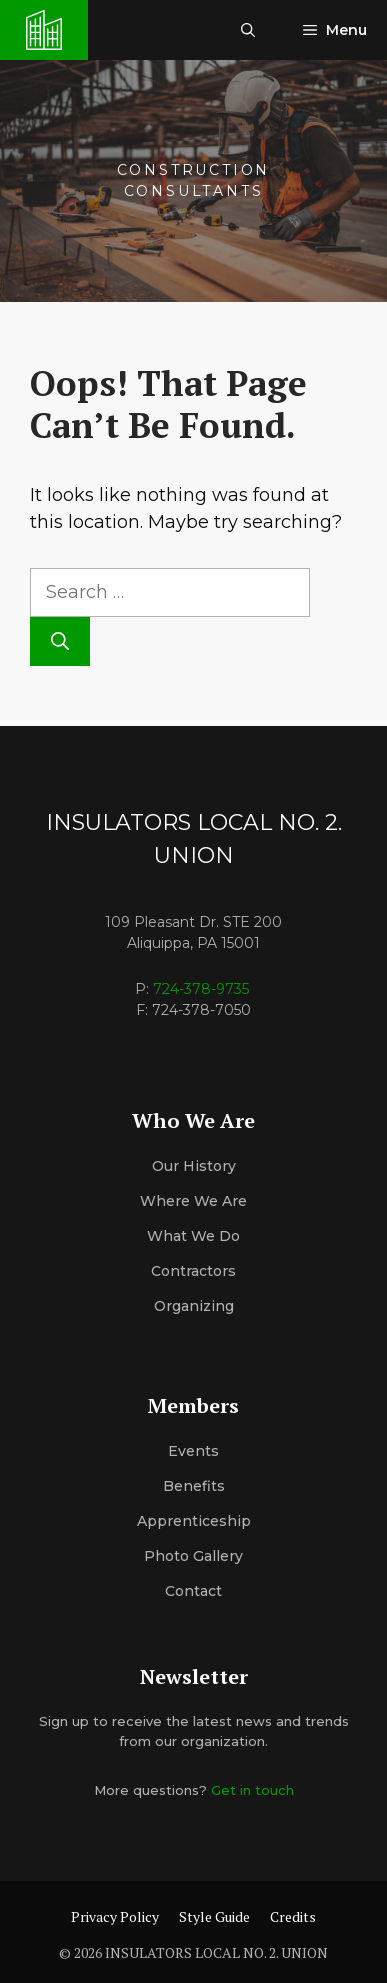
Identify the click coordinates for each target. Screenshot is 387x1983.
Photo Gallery (193, 1556)
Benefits (194, 1486)
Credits (293, 1916)
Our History (194, 1166)
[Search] (60, 641)
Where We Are (193, 1201)
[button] (248, 30)
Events (193, 1451)
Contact (193, 1591)
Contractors (193, 1271)
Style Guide (214, 1916)
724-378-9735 (201, 989)
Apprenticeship (194, 1521)
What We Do (193, 1236)
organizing (194, 1306)
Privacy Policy (115, 1916)
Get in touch (252, 1790)
